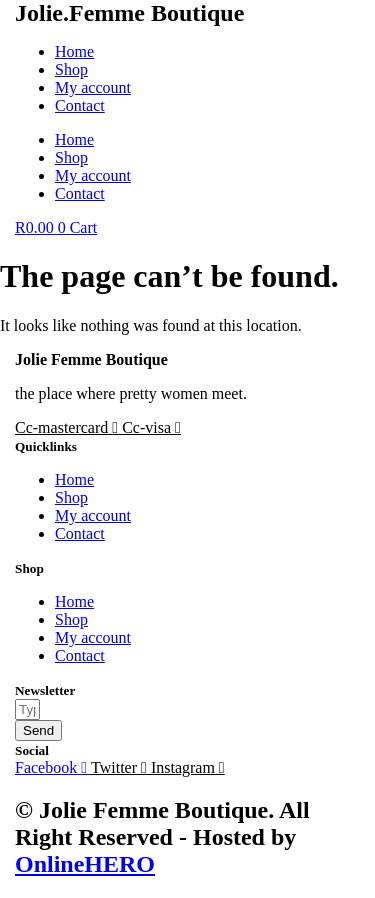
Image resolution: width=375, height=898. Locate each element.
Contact (80, 105)
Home (74, 51)
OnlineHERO (85, 864)
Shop (71, 69)
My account (93, 87)
